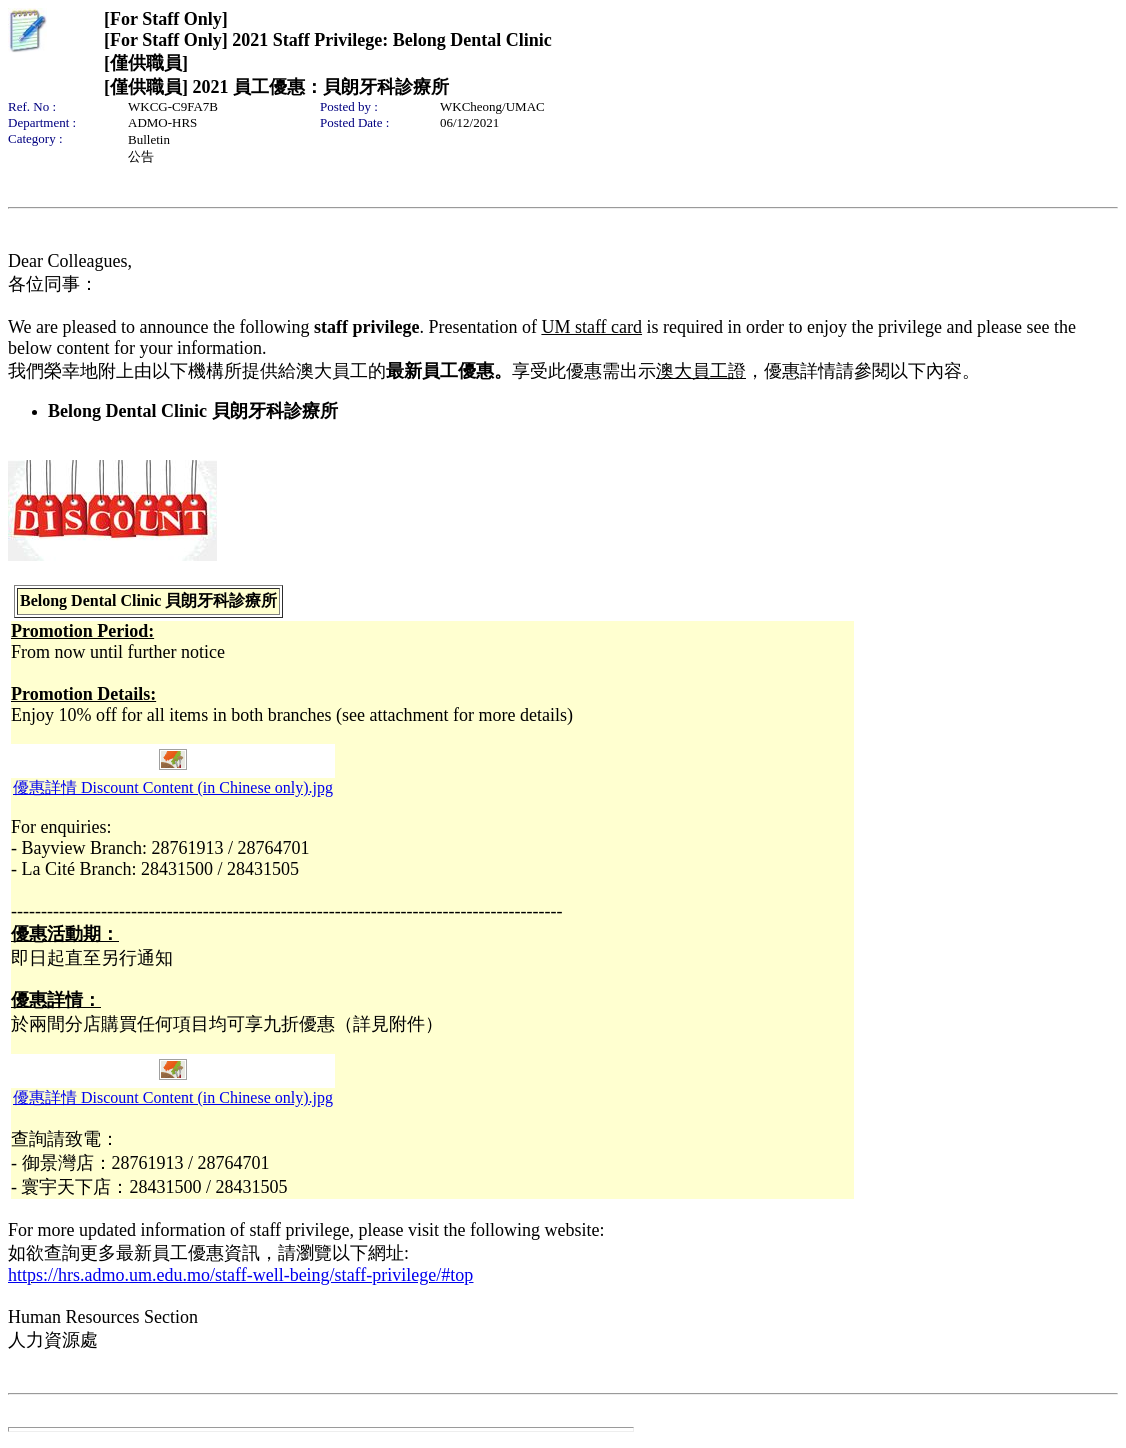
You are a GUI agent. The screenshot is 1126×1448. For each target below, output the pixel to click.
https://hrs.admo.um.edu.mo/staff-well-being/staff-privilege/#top (240, 1275)
